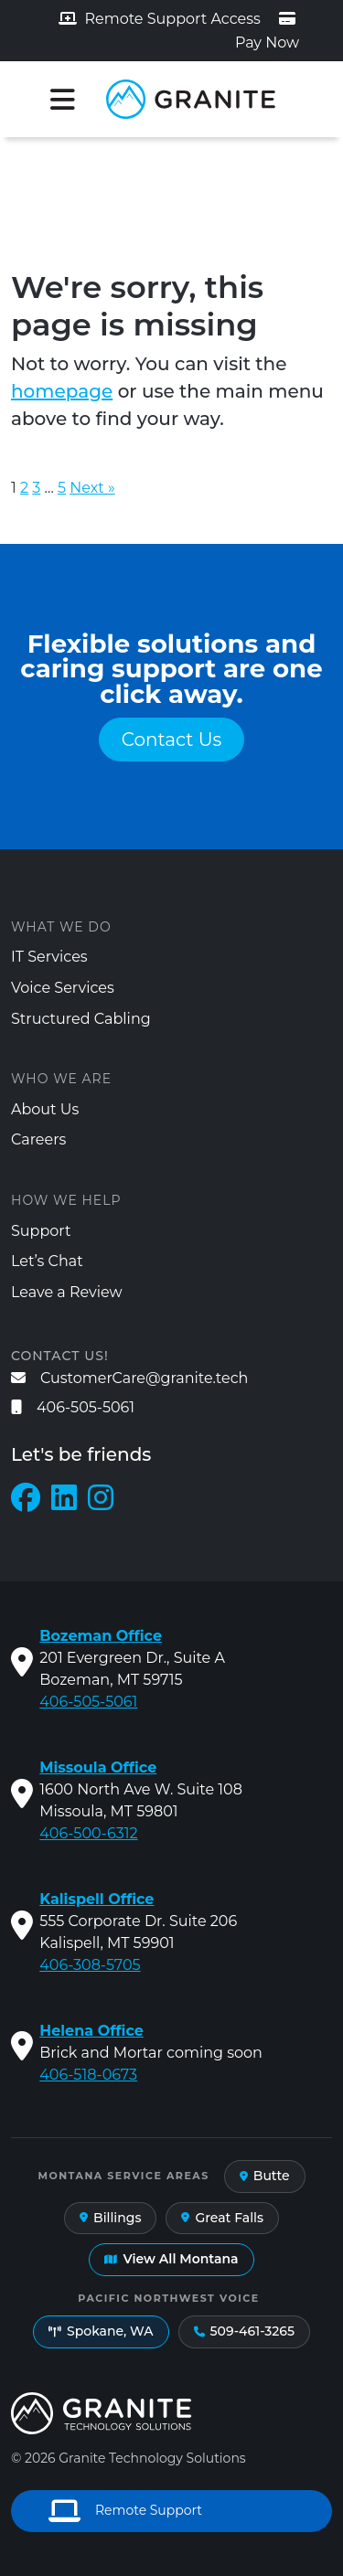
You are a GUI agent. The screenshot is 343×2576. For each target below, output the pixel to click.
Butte (265, 2175)
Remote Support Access (160, 18)
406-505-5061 (72, 1407)
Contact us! (60, 1355)
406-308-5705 (89, 1965)
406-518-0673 (88, 2074)
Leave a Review (67, 1292)
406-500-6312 (88, 1833)
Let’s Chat (47, 1261)
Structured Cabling (81, 1018)
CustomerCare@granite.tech (129, 1378)
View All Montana (171, 2259)
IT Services (49, 956)
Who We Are (61, 1078)
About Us (45, 1109)
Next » (92, 487)
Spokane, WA (101, 2331)
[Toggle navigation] (62, 99)
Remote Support (125, 2511)
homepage (62, 391)
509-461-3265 (244, 2331)
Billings (110, 2217)
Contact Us (172, 739)
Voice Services (62, 987)
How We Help (66, 1200)
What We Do (61, 927)
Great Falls (222, 2217)
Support (40, 1231)
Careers (38, 1139)
